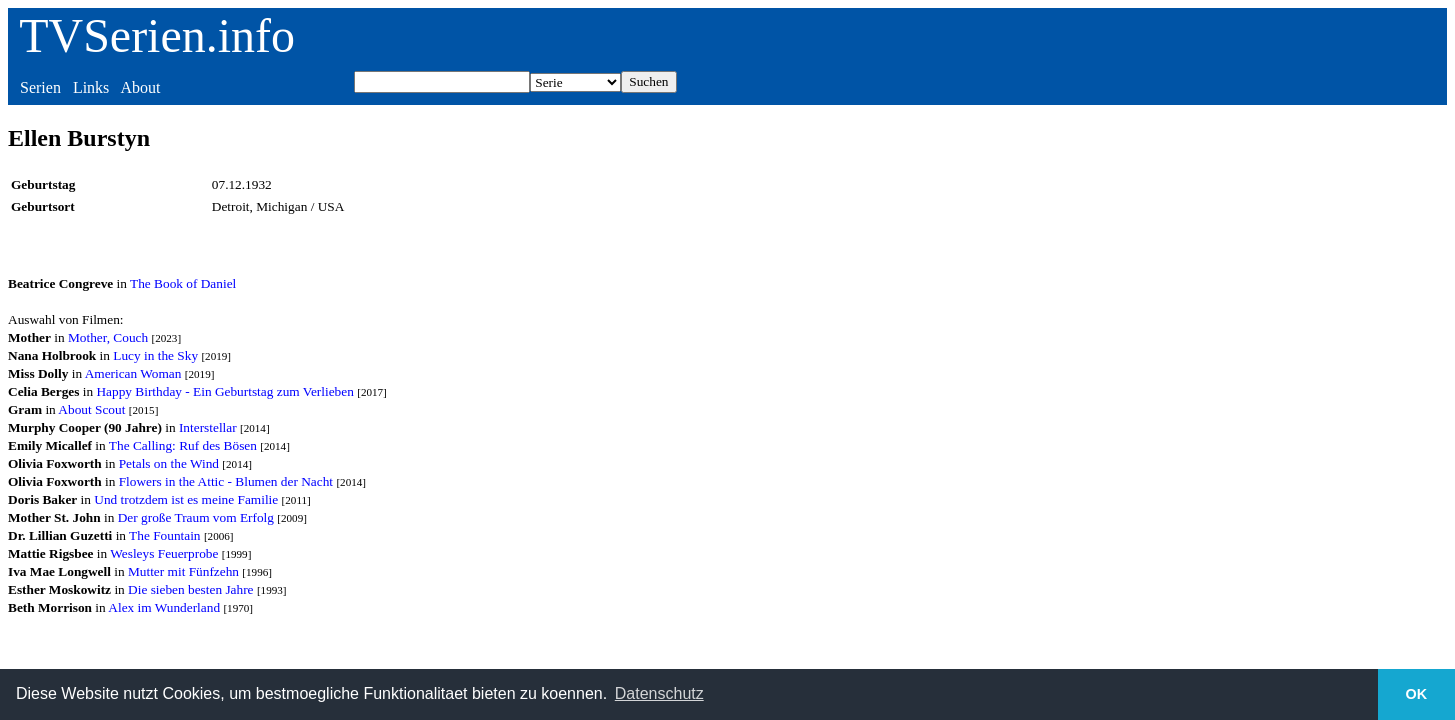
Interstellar (208, 427)
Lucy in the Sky (155, 355)
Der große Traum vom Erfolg (196, 517)
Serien (40, 87)
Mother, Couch (108, 337)
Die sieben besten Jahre (190, 589)
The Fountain (164, 535)
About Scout (91, 409)
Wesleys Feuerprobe (164, 553)
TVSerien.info (157, 35)
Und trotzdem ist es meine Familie (186, 499)
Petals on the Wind (169, 463)
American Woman (133, 373)
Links (91, 87)
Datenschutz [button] (659, 693)
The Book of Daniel (183, 283)
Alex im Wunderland (164, 607)
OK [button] (1417, 694)
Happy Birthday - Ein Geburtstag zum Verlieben (224, 391)
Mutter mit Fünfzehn (183, 571)
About (140, 87)
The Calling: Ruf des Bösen (183, 445)
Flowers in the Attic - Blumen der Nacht (226, 481)
